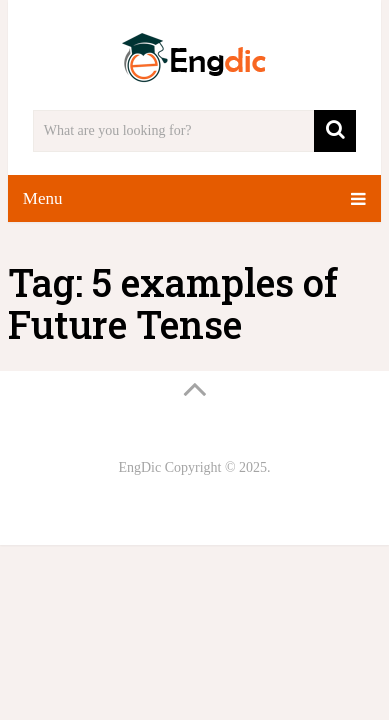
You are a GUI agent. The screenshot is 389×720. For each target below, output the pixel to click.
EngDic (139, 467)
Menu (43, 198)
